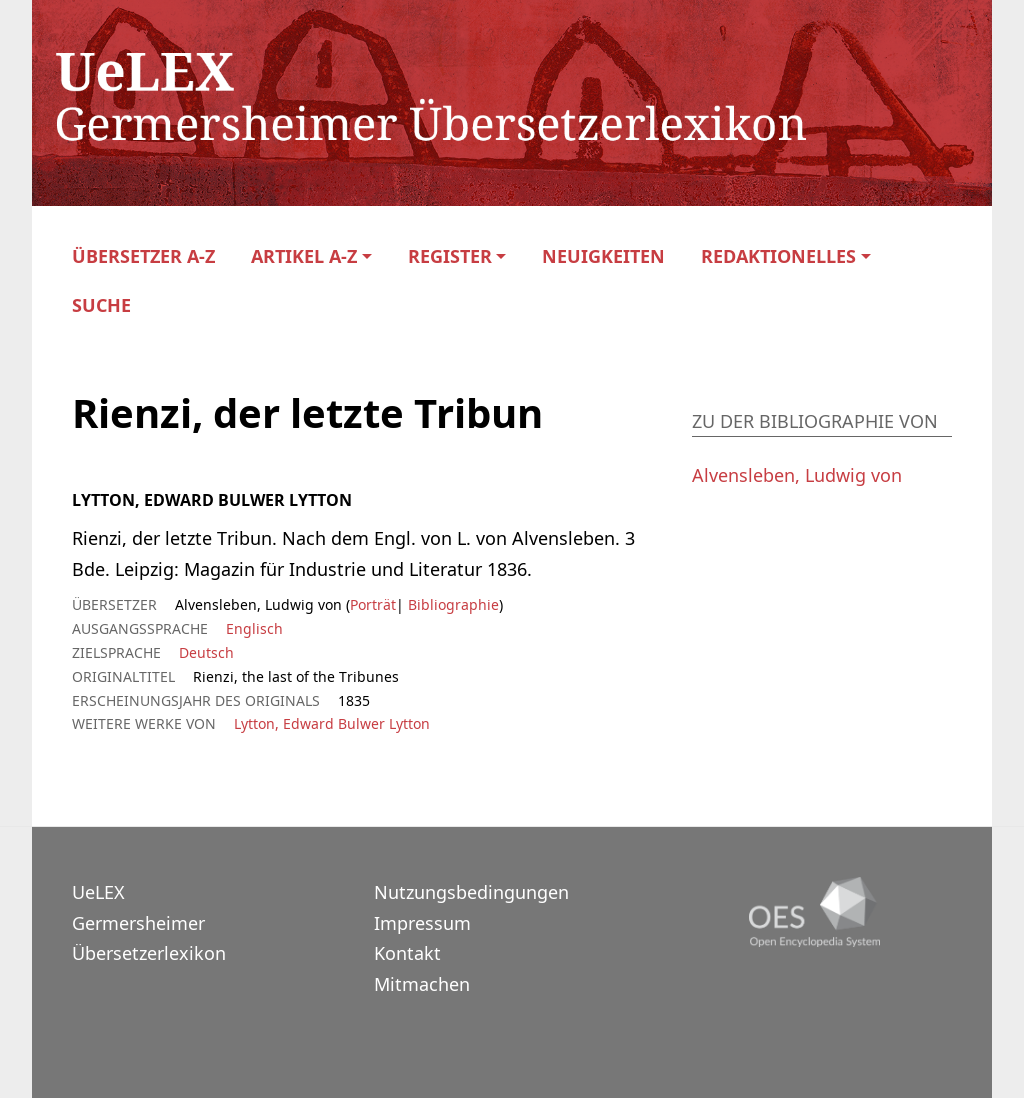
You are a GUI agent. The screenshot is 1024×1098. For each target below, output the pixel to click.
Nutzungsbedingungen (471, 892)
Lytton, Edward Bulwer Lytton (332, 723)
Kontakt (407, 953)
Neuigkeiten (603, 256)
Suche (101, 305)
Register (450, 256)
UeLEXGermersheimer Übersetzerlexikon (149, 922)
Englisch (254, 628)
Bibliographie (451, 604)
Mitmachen (422, 984)
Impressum (422, 923)
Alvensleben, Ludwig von (797, 475)
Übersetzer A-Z (143, 256)
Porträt (373, 604)
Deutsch (206, 652)
